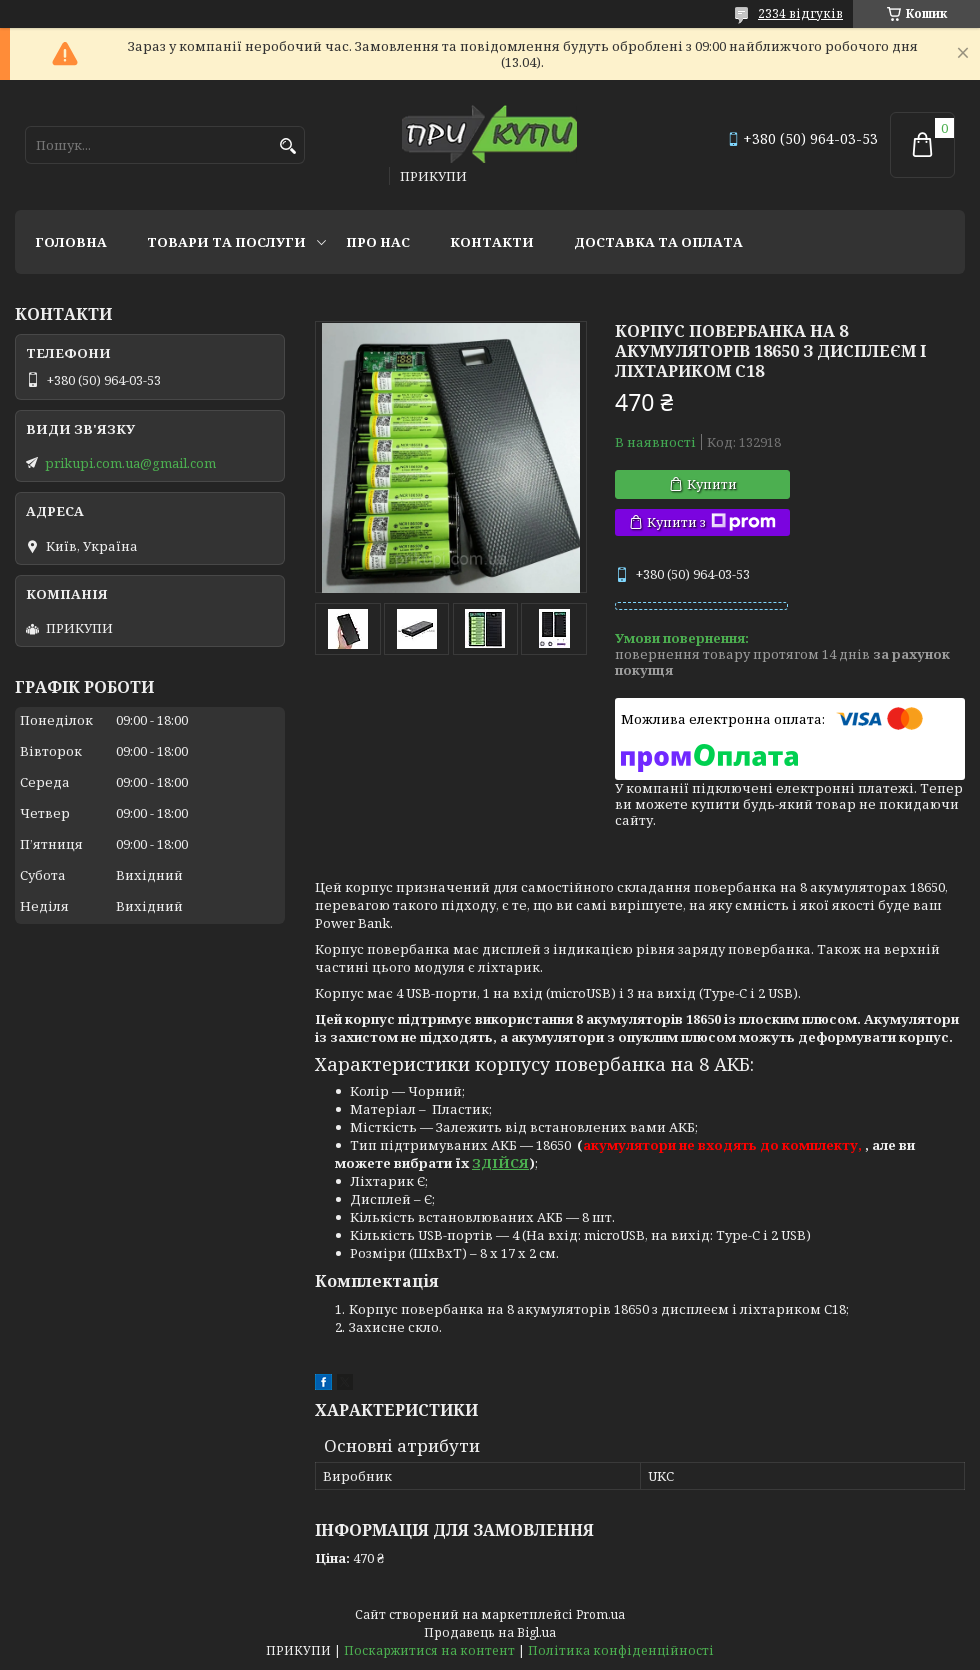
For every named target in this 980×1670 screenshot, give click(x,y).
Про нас (378, 242)
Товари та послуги (226, 242)
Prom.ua (600, 1614)
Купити (712, 484)
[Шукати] (287, 146)
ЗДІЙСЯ (500, 1163)
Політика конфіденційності (621, 1650)
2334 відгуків (800, 13)
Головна (71, 242)
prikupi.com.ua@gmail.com (130, 463)
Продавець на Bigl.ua (490, 1632)
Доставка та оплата (658, 242)
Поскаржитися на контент (429, 1650)
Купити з (711, 522)
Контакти (492, 242)
